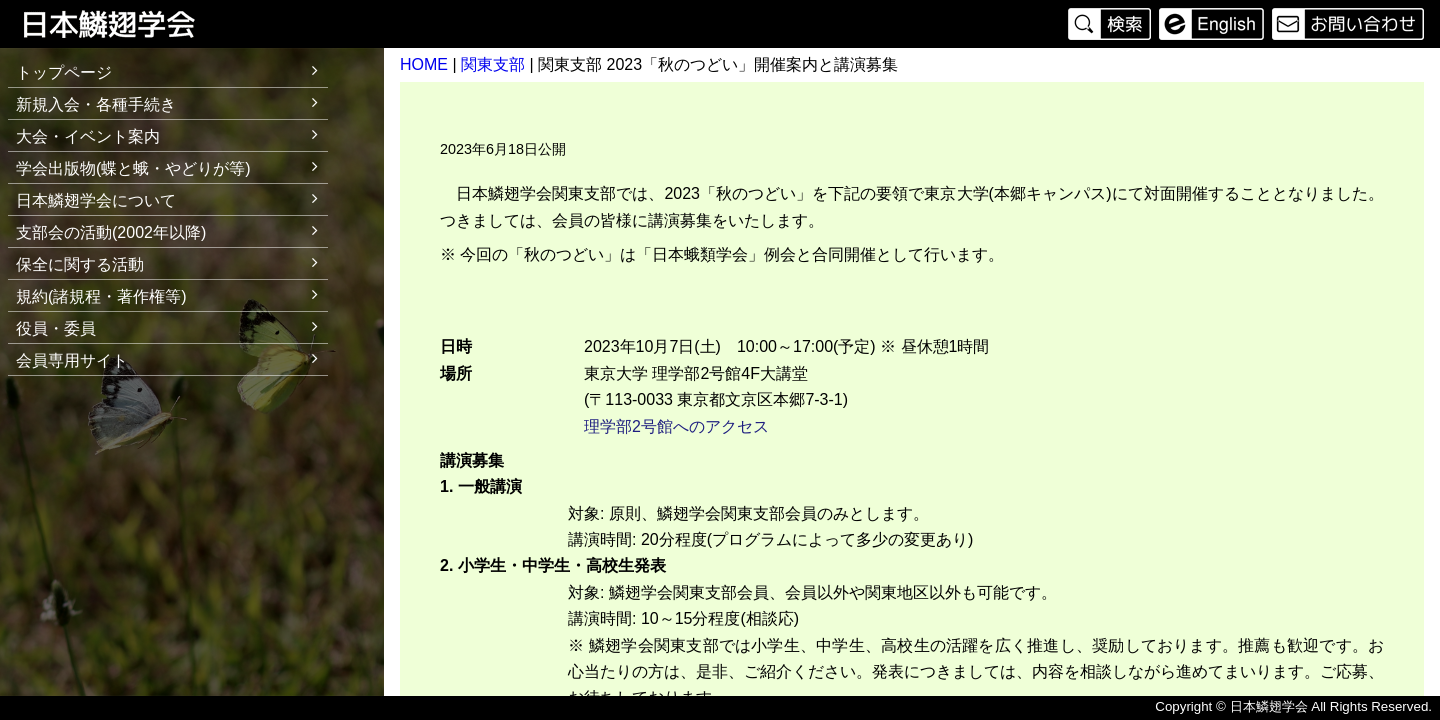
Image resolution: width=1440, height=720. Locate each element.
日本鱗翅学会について (172, 197)
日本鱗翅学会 (122, 24)
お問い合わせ (1346, 24)
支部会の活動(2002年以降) (172, 229)
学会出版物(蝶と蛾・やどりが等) (172, 165)
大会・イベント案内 (172, 133)
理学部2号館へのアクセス (676, 426)
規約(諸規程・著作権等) (172, 293)
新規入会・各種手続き (172, 101)
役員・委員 (172, 325)
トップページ (64, 72)
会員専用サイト (72, 360)
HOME (424, 64)
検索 (1111, 24)
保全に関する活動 (172, 261)
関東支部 (493, 64)
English (1211, 24)
